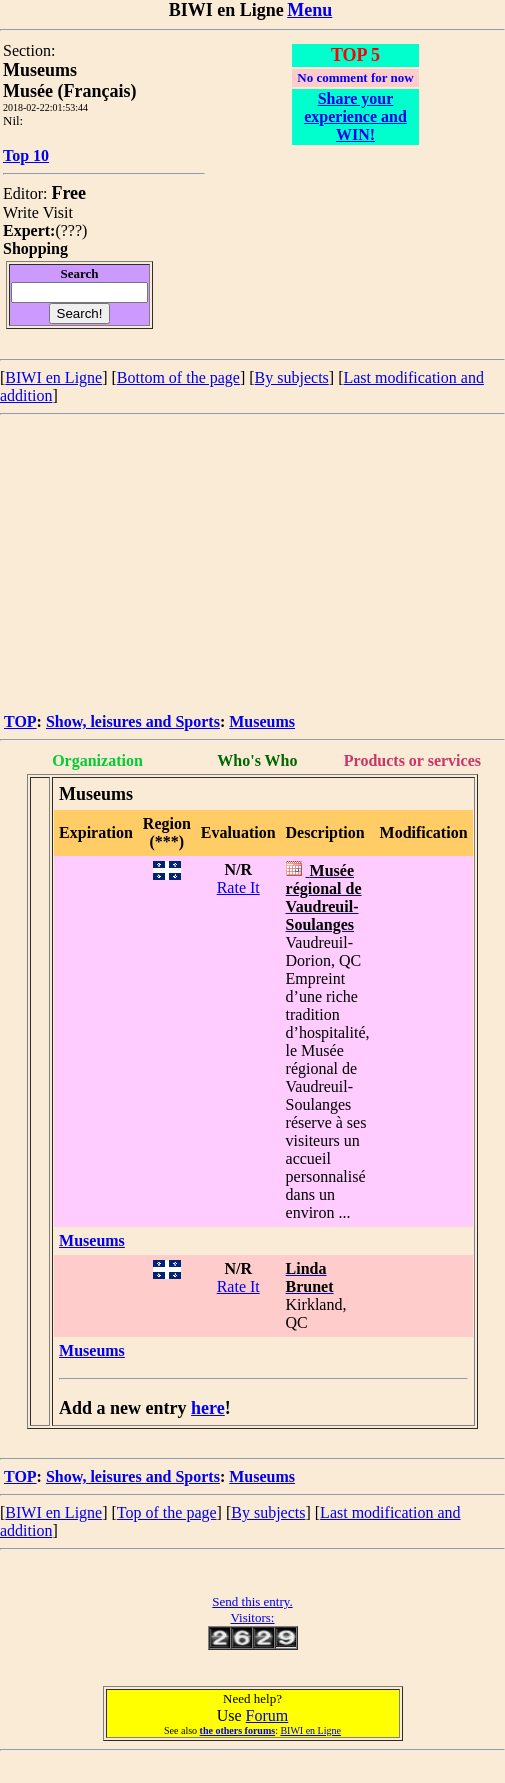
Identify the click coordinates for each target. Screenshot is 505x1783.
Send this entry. (252, 1601)
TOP (20, 721)
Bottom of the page (178, 377)
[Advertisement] (252, 565)
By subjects (292, 377)
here (208, 1408)
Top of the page (167, 1512)
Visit (58, 212)
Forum (267, 1715)
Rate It (238, 887)
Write (21, 212)
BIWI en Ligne (53, 377)
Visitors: (252, 1617)
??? (71, 230)
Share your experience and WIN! (355, 116)
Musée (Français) (69, 91)
